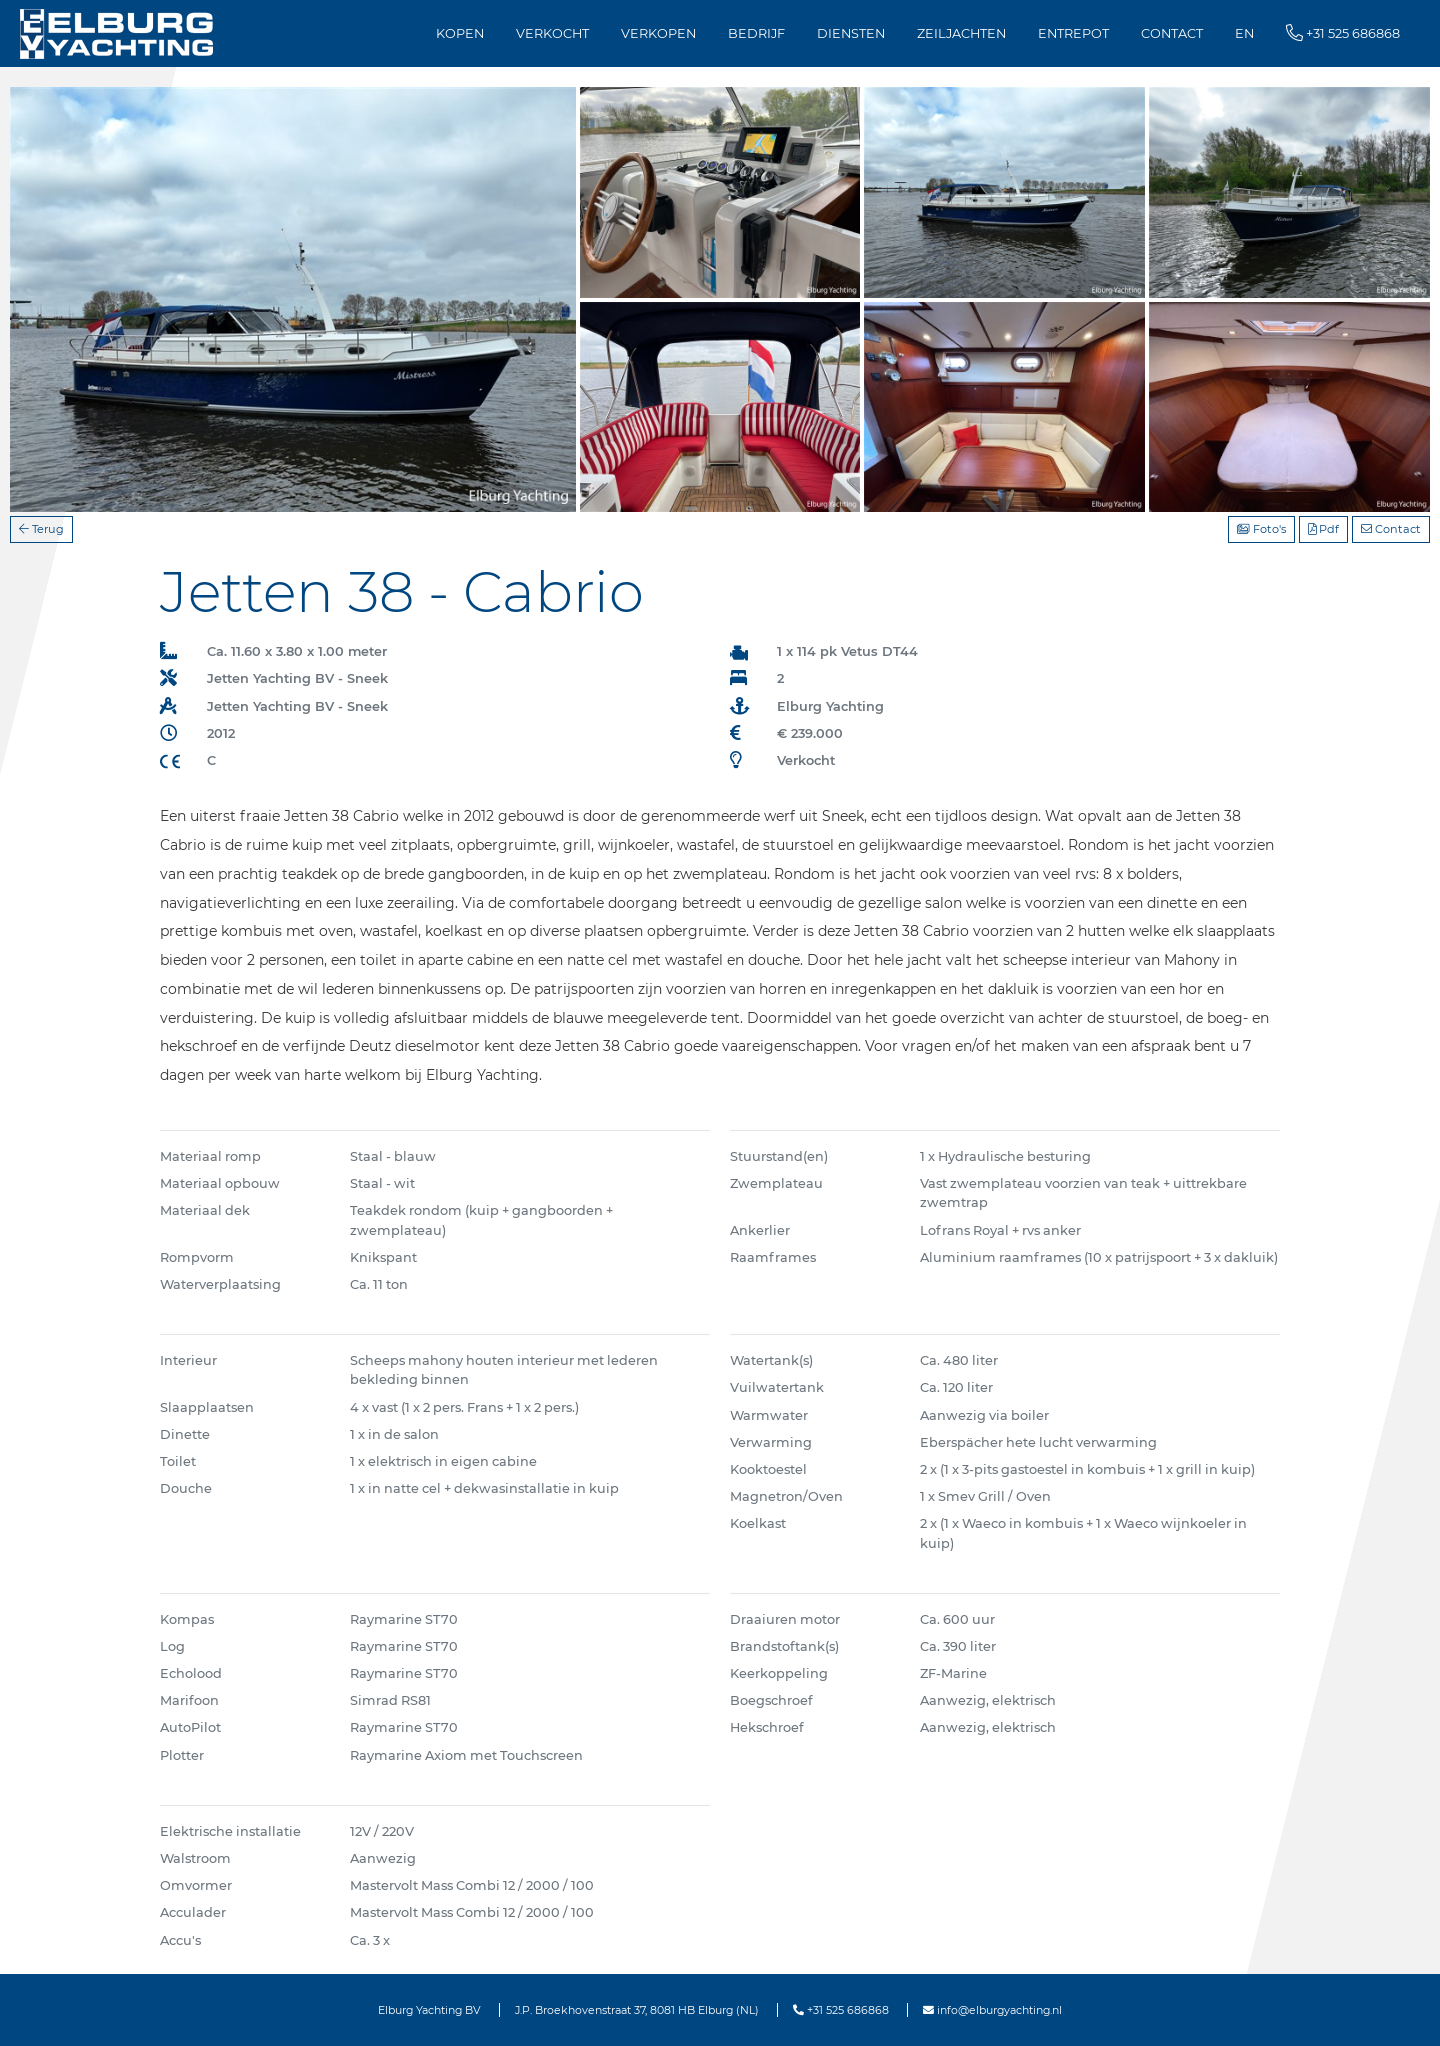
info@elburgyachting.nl (992, 2010)
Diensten (851, 33)
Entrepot (1073, 33)
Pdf (1323, 529)
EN (1244, 33)
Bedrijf (756, 33)
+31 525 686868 (841, 2010)
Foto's (1261, 529)
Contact (1172, 33)
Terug (41, 529)
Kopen (460, 33)
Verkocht (552, 33)
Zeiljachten (961, 33)
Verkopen (658, 33)
